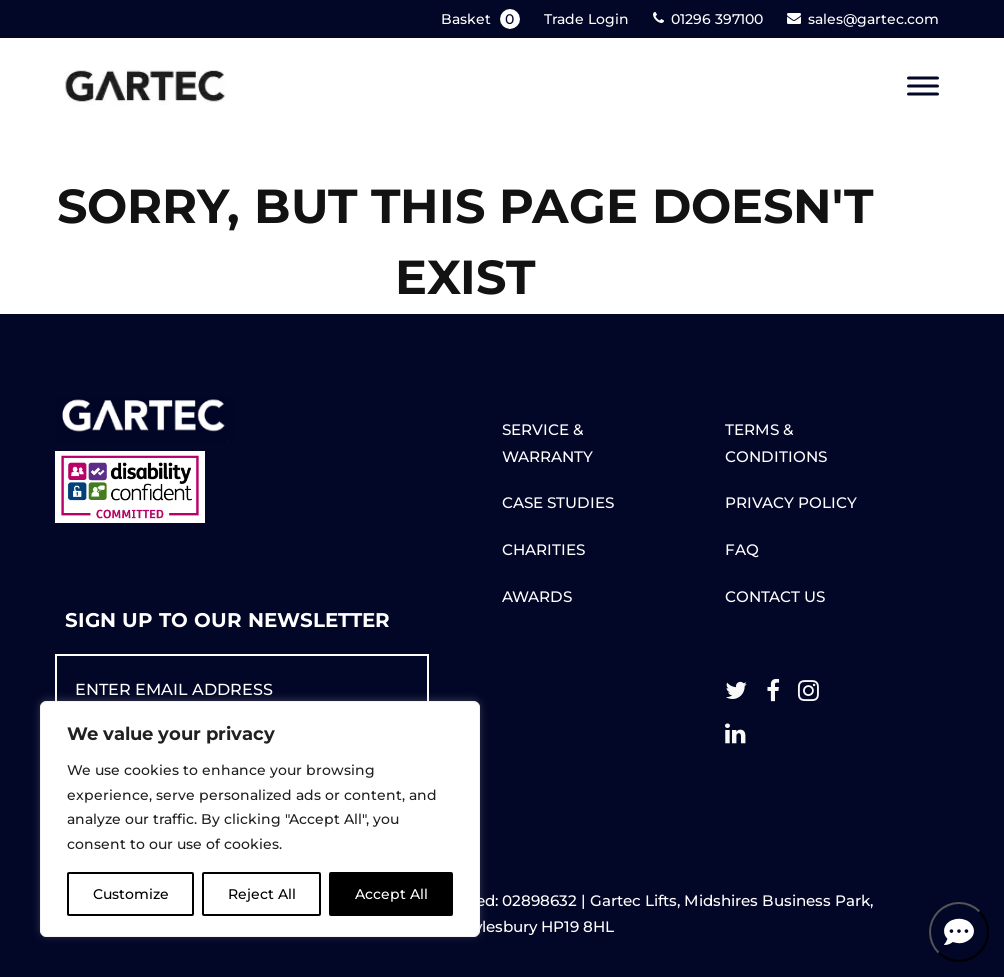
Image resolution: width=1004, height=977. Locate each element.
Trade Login (586, 19)
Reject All (262, 894)
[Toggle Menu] (923, 86)
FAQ (742, 549)
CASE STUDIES (558, 502)
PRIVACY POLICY (791, 502)
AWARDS (537, 596)
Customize (131, 894)
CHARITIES (543, 549)
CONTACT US (775, 596)
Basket (482, 19)
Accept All (391, 894)
